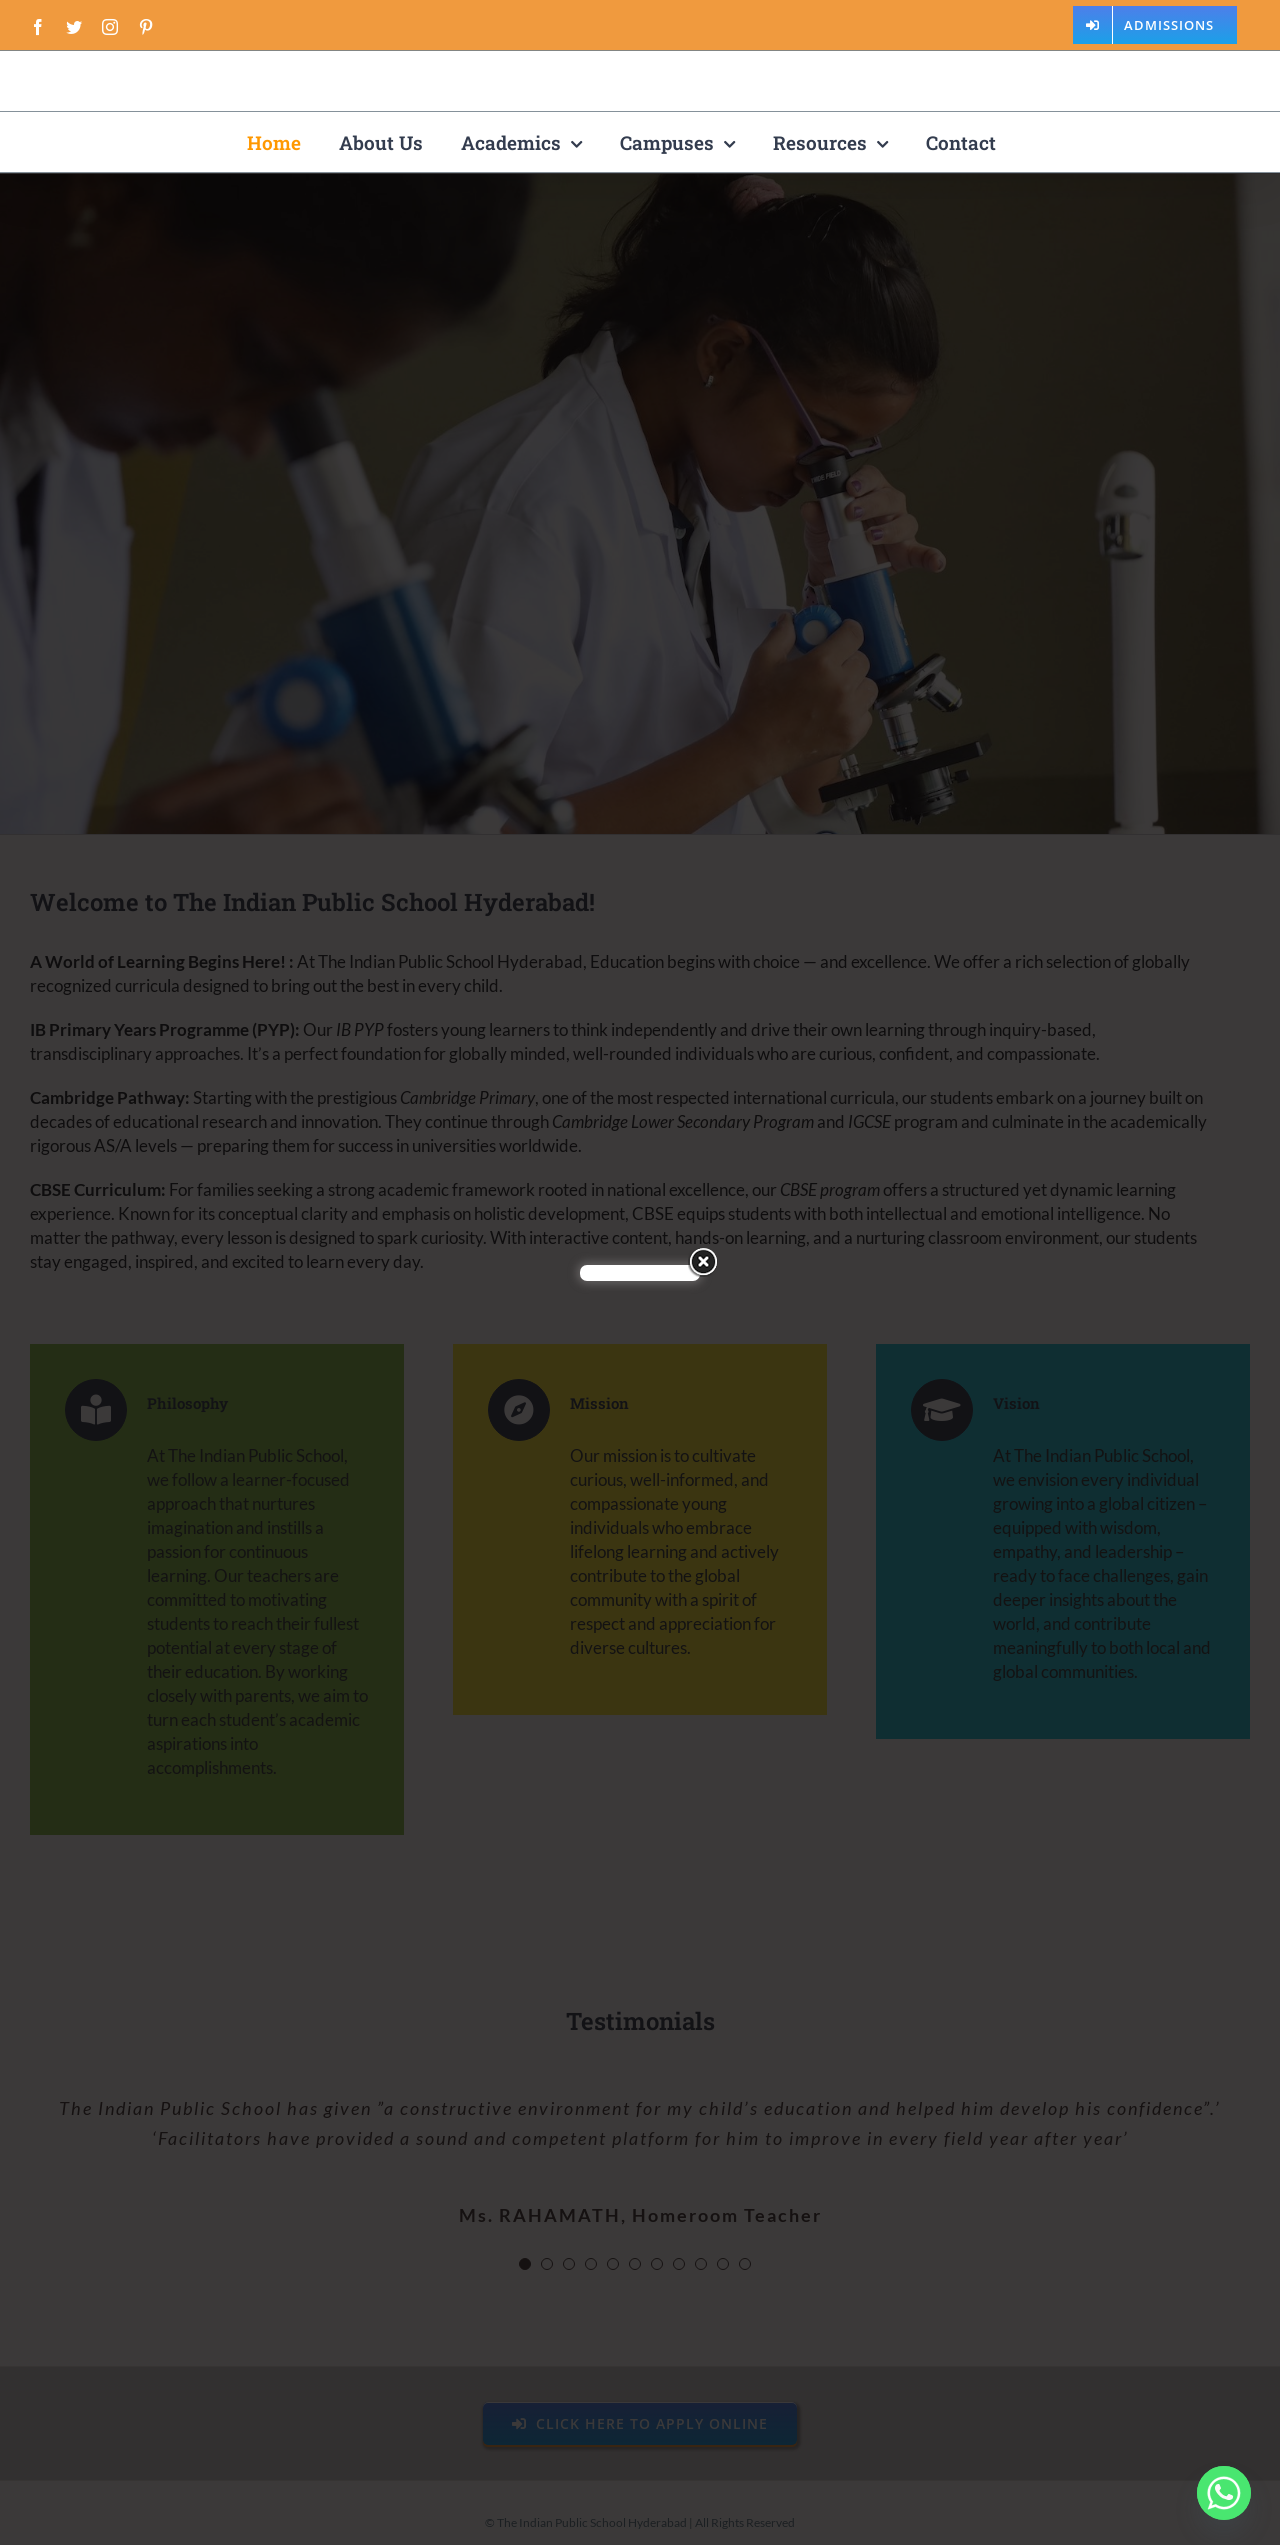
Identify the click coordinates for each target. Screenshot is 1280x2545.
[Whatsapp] (1224, 2493)
